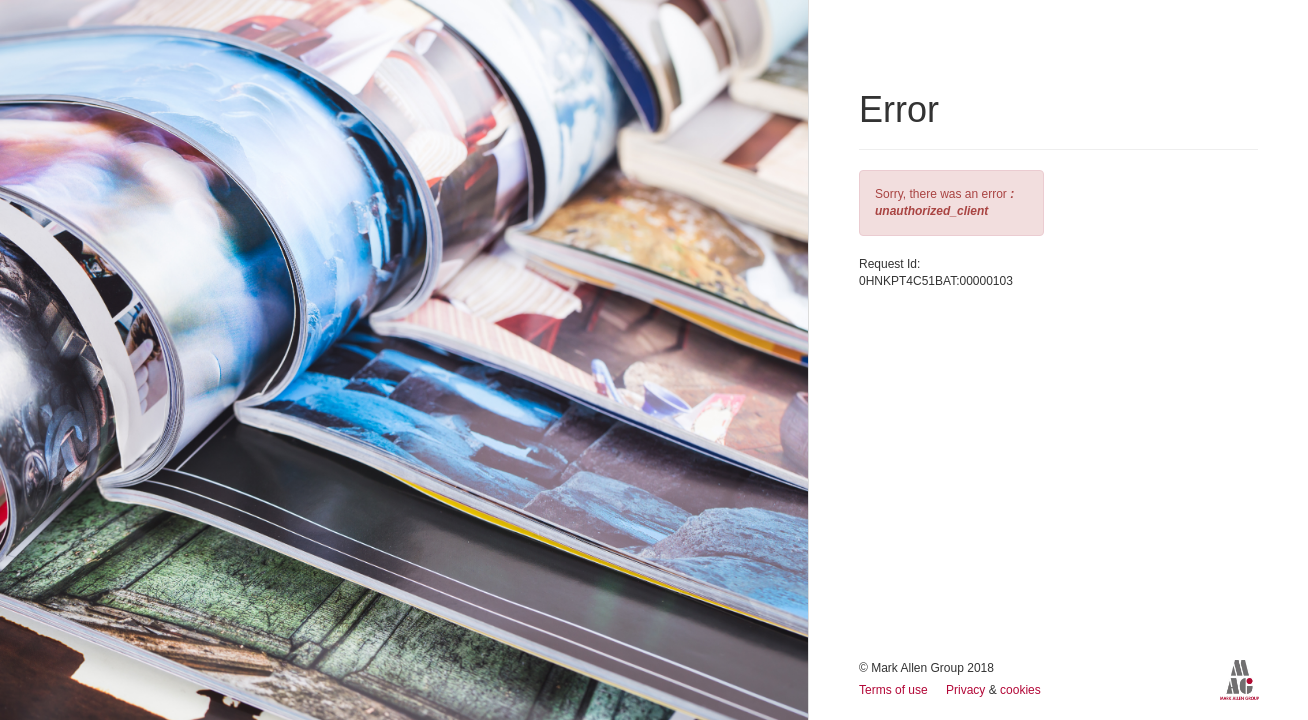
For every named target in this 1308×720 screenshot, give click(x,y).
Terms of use (895, 690)
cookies (1020, 690)
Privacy (967, 690)
